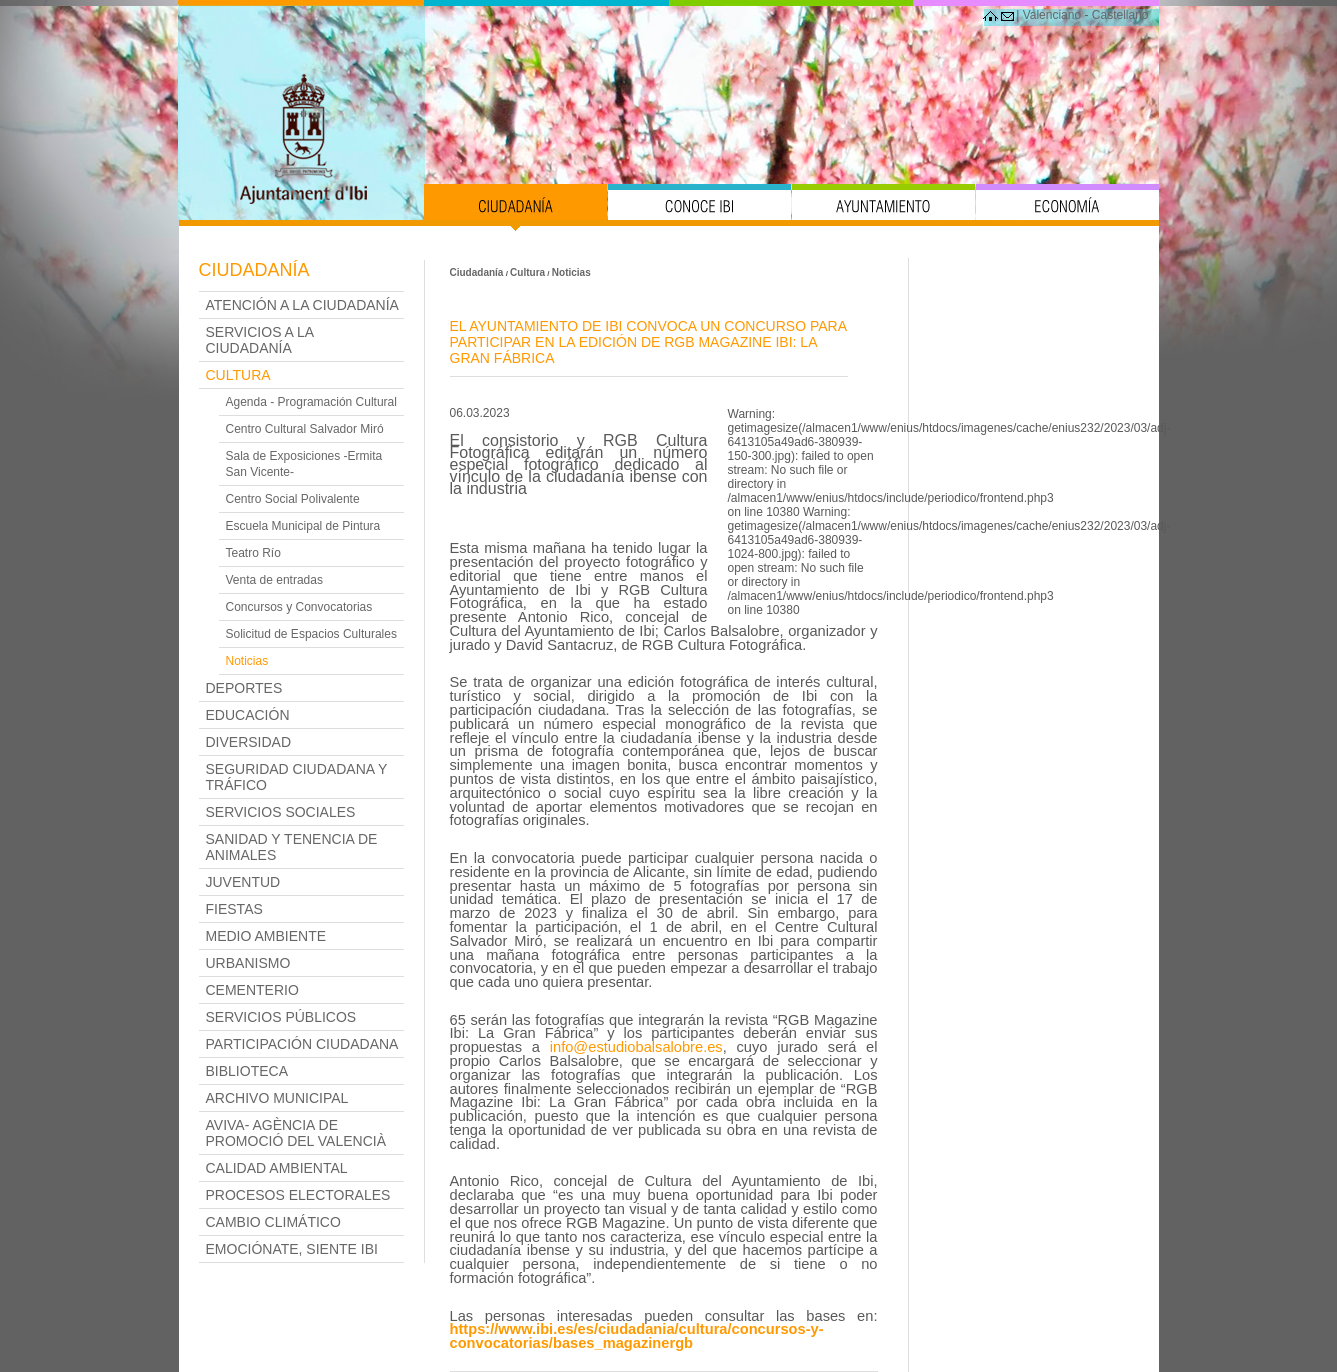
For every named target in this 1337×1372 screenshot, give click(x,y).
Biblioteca (247, 1071)
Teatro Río (253, 553)
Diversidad (249, 742)
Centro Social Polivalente (293, 499)
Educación (248, 715)
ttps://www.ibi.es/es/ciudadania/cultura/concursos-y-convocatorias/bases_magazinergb (637, 1336)
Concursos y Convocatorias (299, 607)
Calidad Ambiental (277, 1168)
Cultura (238, 375)
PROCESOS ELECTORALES (298, 1195)
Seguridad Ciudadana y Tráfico (297, 777)
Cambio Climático (273, 1222)
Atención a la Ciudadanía (302, 305)
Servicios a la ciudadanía (260, 340)
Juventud (243, 882)
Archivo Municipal (277, 1098)
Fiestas (234, 909)
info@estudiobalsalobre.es (636, 1047)
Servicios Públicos (281, 1017)
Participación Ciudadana (302, 1044)
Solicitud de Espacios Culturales (311, 634)
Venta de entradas (274, 580)
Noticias (247, 661)
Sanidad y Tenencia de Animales (292, 847)
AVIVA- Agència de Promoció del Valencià (296, 1133)
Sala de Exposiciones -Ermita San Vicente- (304, 464)
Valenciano (1052, 15)
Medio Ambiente (266, 936)
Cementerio (252, 990)
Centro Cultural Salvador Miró (305, 429)
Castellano (1120, 15)
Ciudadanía (254, 270)
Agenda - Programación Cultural (311, 402)
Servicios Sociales (281, 812)
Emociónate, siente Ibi (292, 1249)
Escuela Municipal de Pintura (303, 526)
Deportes (244, 688)
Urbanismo (248, 963)
